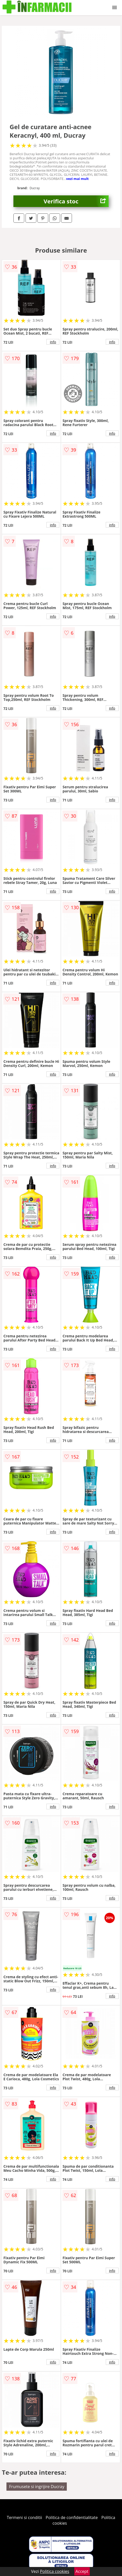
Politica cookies (54, 2571)
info (53, 341)
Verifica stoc (76, 201)
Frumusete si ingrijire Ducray (36, 2486)
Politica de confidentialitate (72, 2517)
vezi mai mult (77, 178)
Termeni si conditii (24, 2517)
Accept (82, 2571)
